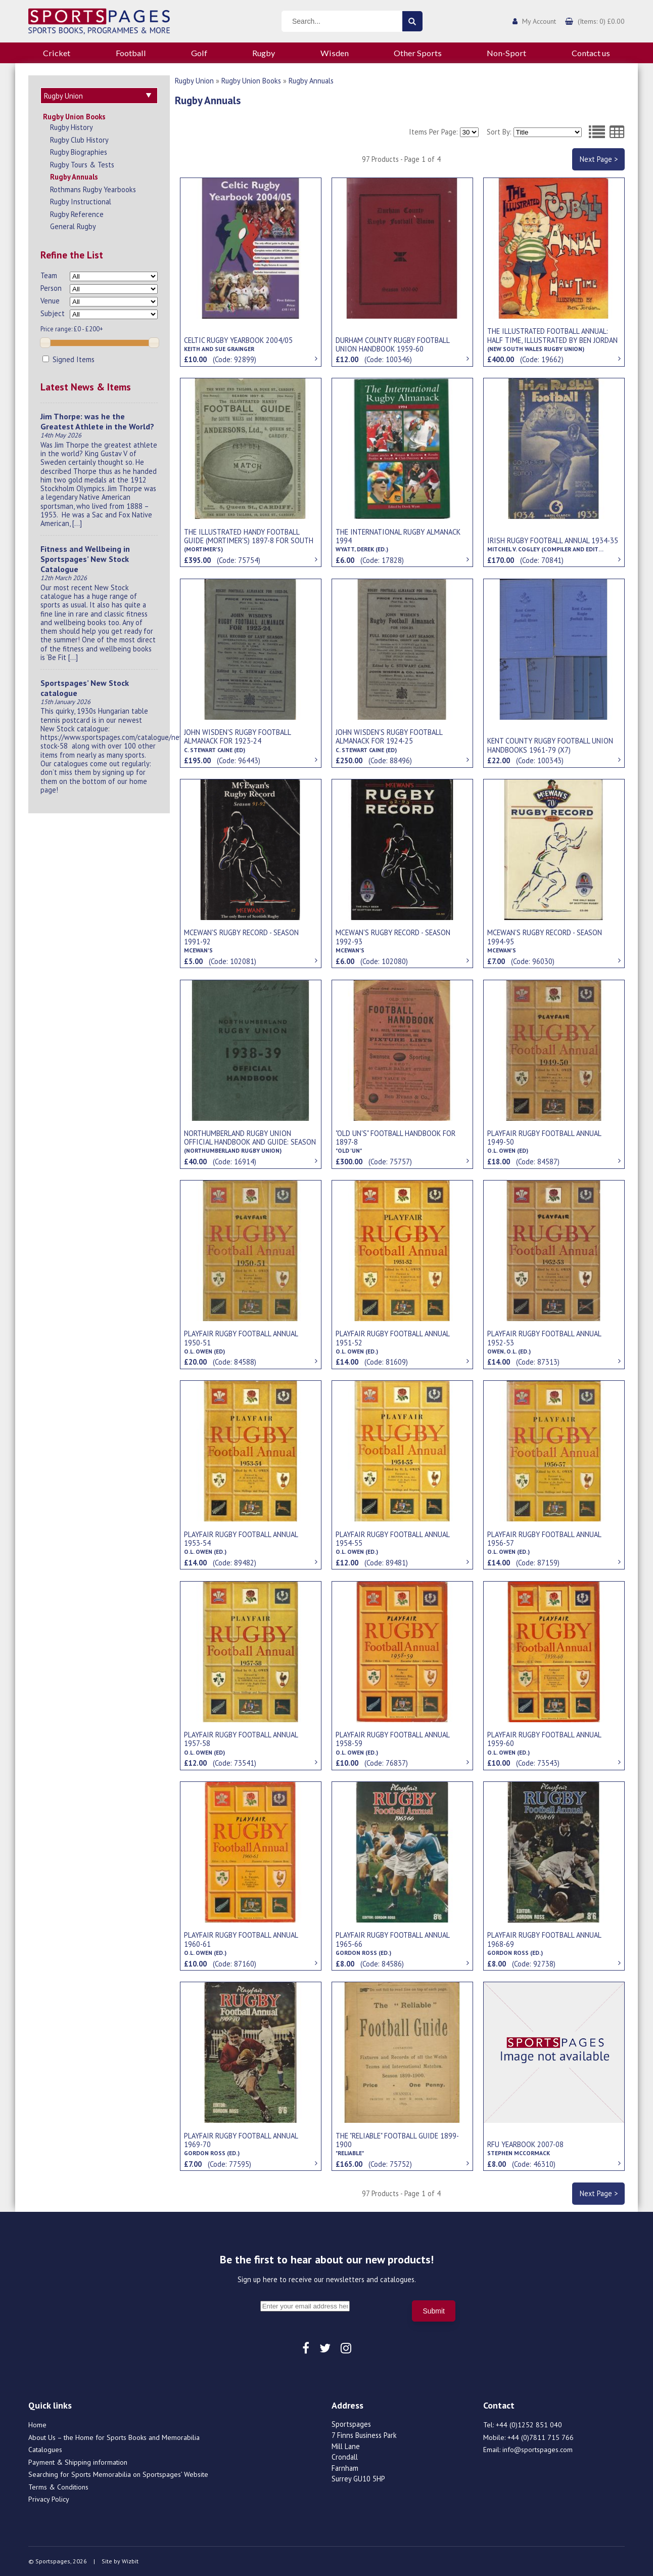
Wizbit (130, 2561)
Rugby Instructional (80, 200)
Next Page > (599, 159)
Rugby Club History (79, 138)
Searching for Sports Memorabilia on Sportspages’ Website (118, 2474)
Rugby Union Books (74, 115)
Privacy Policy (48, 2499)
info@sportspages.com (537, 2449)
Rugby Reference (77, 212)
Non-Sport (506, 53)
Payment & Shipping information (77, 2462)
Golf (199, 53)
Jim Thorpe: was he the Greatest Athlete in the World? (97, 420)
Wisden (334, 53)
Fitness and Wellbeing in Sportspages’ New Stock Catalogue (85, 557)
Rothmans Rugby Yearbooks (93, 188)
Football (131, 53)
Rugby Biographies (78, 150)
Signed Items (68, 358)
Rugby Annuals (74, 175)
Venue (50, 299)
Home (37, 2424)
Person (51, 286)
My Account (539, 21)
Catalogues (45, 2449)
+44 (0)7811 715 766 (540, 2437)
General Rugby (73, 225)
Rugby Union (194, 80)
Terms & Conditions (58, 2487)
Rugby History (71, 125)
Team (48, 274)
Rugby (263, 53)
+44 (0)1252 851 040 (529, 2424)
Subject (52, 312)
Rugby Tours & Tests (82, 163)
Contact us (591, 53)
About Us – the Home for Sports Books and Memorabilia (114, 2437)
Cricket (56, 53)
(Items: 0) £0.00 (601, 21)
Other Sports (418, 53)
